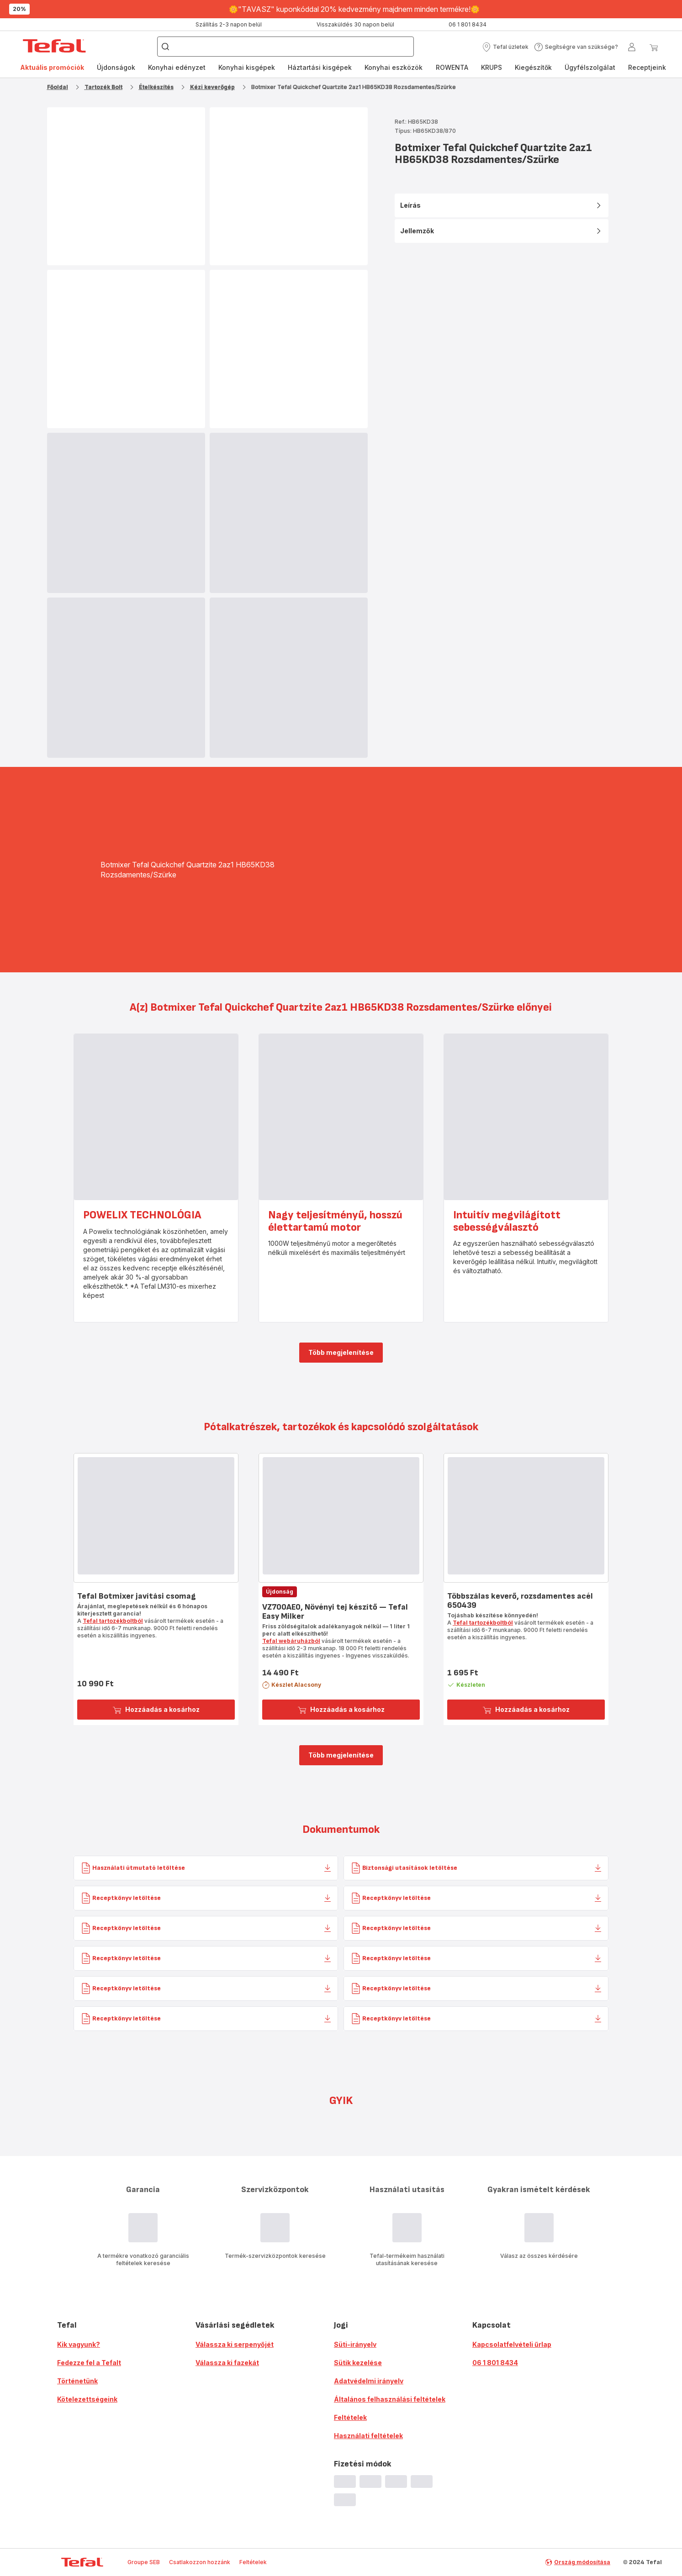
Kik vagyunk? (78, 2344)
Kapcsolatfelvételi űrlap (511, 2344)
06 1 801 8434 (495, 2362)
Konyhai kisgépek (246, 67)
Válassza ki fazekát (227, 2362)
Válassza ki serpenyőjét (235, 2344)
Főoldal (57, 87)
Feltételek (350, 2417)
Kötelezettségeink (87, 2399)
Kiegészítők (533, 67)
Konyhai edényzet (177, 67)
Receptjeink (647, 67)
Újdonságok (116, 67)
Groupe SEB (143, 2562)
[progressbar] (126, 513)
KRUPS (491, 67)
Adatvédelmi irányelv (368, 2381)
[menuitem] (52, 67)
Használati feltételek (368, 2436)
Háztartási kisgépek (320, 67)
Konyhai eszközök (394, 67)
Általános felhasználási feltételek (389, 2399)
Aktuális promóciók (52, 67)
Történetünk (77, 2381)
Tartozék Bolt (103, 87)
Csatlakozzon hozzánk (199, 2562)
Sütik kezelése (358, 2362)
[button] (505, 47)
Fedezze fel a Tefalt (89, 2362)
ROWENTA (452, 67)
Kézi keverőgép (212, 87)
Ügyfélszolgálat (590, 67)
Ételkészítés (156, 87)
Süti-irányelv (355, 2344)
